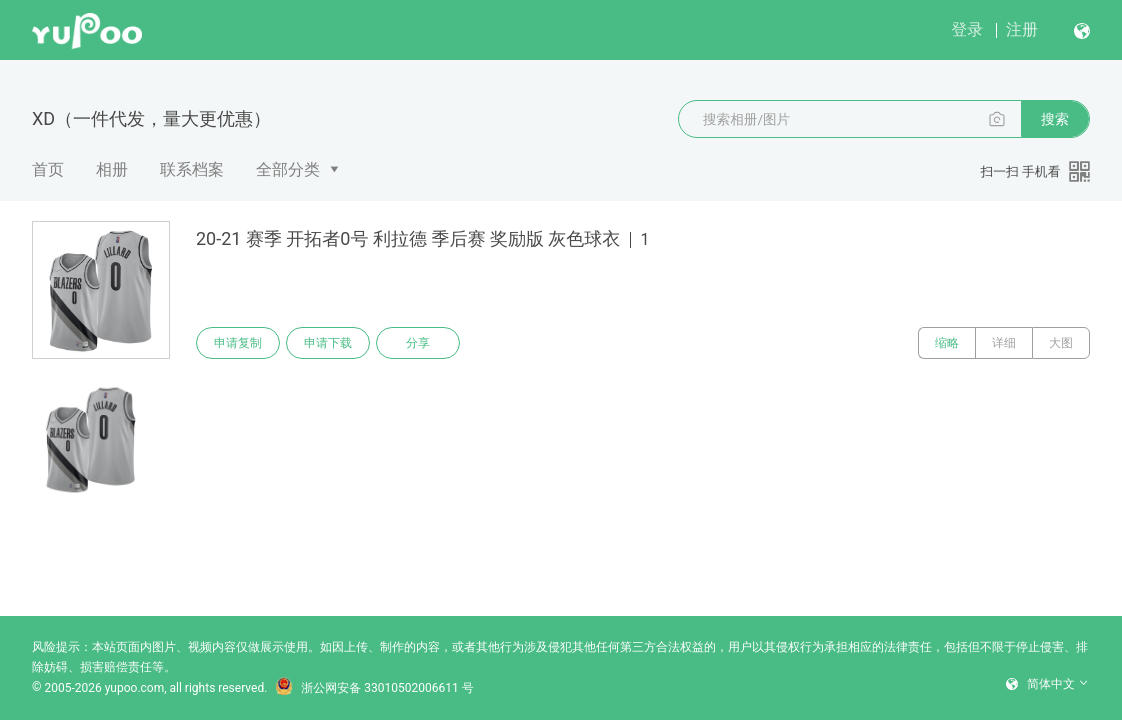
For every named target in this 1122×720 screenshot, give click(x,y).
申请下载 (328, 343)
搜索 (1055, 119)
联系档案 (192, 169)
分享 (418, 343)
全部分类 (288, 169)
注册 (1022, 29)
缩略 (947, 343)
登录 (967, 29)
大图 (1061, 343)
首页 (48, 169)
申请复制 (238, 343)
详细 (1004, 343)
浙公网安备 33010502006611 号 (374, 688)
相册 (112, 169)
